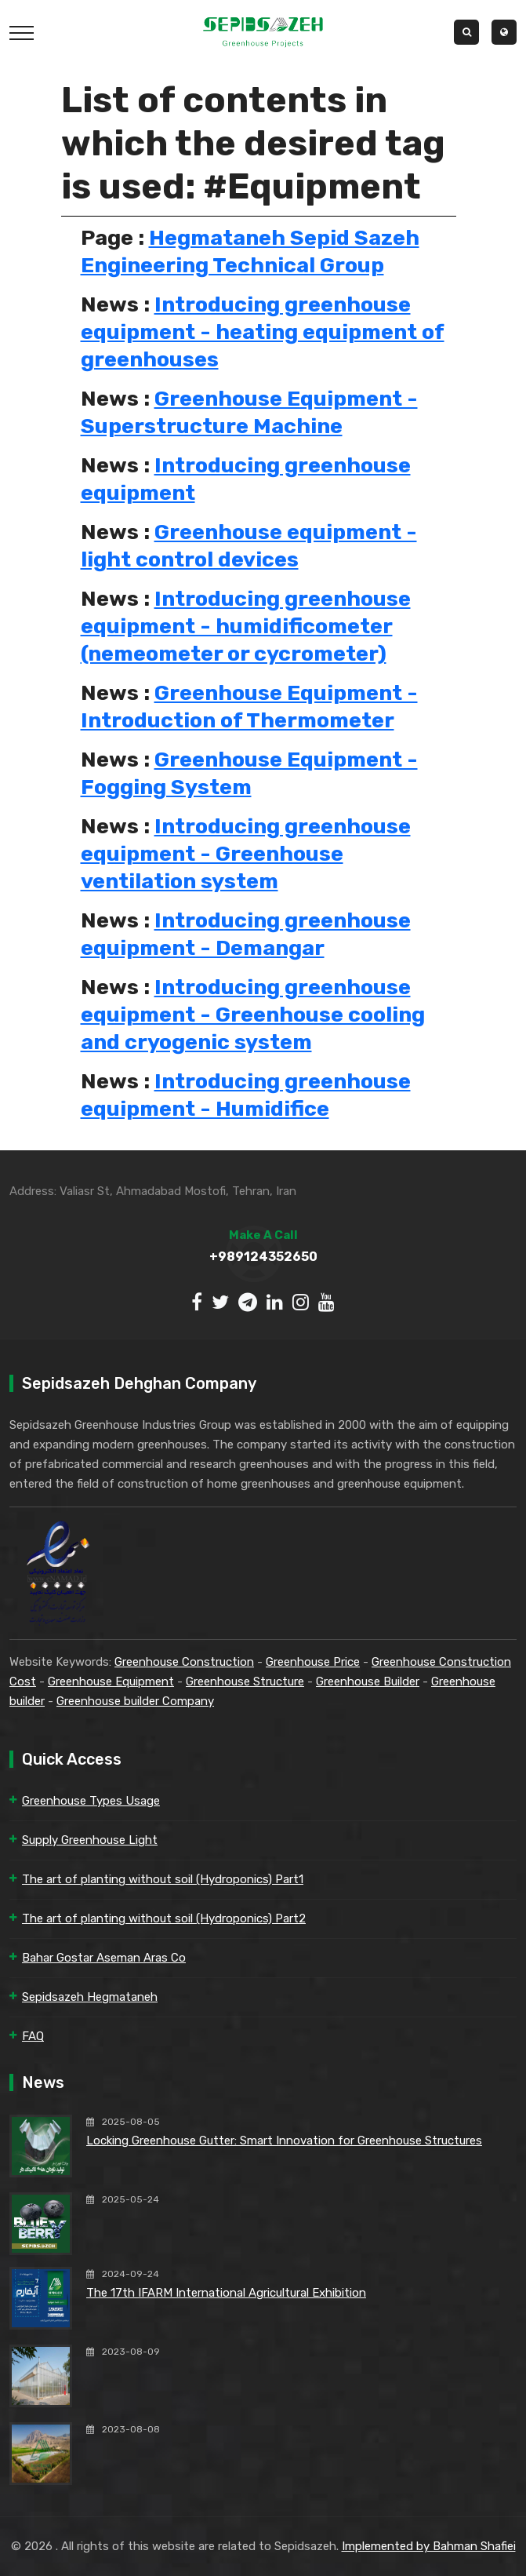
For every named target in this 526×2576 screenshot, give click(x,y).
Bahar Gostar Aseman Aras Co (104, 1958)
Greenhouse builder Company (135, 1701)
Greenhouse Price (313, 1662)
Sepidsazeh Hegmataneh (90, 1997)
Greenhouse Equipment (111, 1681)
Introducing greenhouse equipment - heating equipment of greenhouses (262, 332)
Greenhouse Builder (367, 1681)
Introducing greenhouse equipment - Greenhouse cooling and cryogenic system (253, 1015)
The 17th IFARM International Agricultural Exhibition (226, 2293)
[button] (504, 32)
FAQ (33, 2036)
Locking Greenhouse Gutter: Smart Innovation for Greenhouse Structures (284, 2140)
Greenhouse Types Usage (91, 1801)
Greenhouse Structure (245, 1681)
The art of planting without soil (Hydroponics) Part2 (164, 1918)
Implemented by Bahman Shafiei (429, 2546)
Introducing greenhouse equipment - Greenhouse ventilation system (246, 854)
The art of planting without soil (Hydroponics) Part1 (162, 1879)
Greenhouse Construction (184, 1662)
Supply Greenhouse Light (90, 1840)
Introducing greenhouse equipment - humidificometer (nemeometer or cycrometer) (246, 626)
